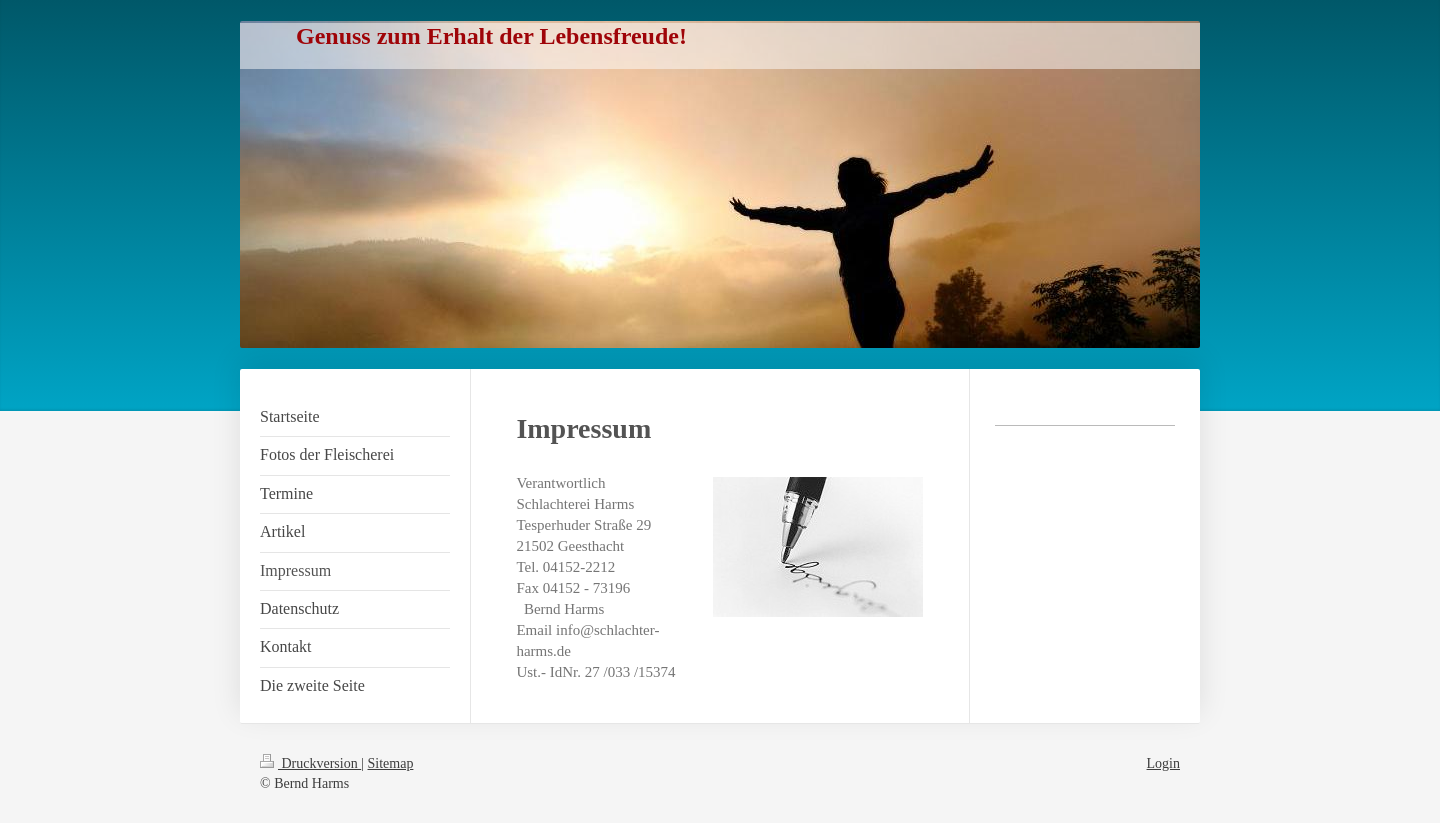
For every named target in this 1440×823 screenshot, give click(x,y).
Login (1163, 763)
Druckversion (310, 763)
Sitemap (391, 763)
